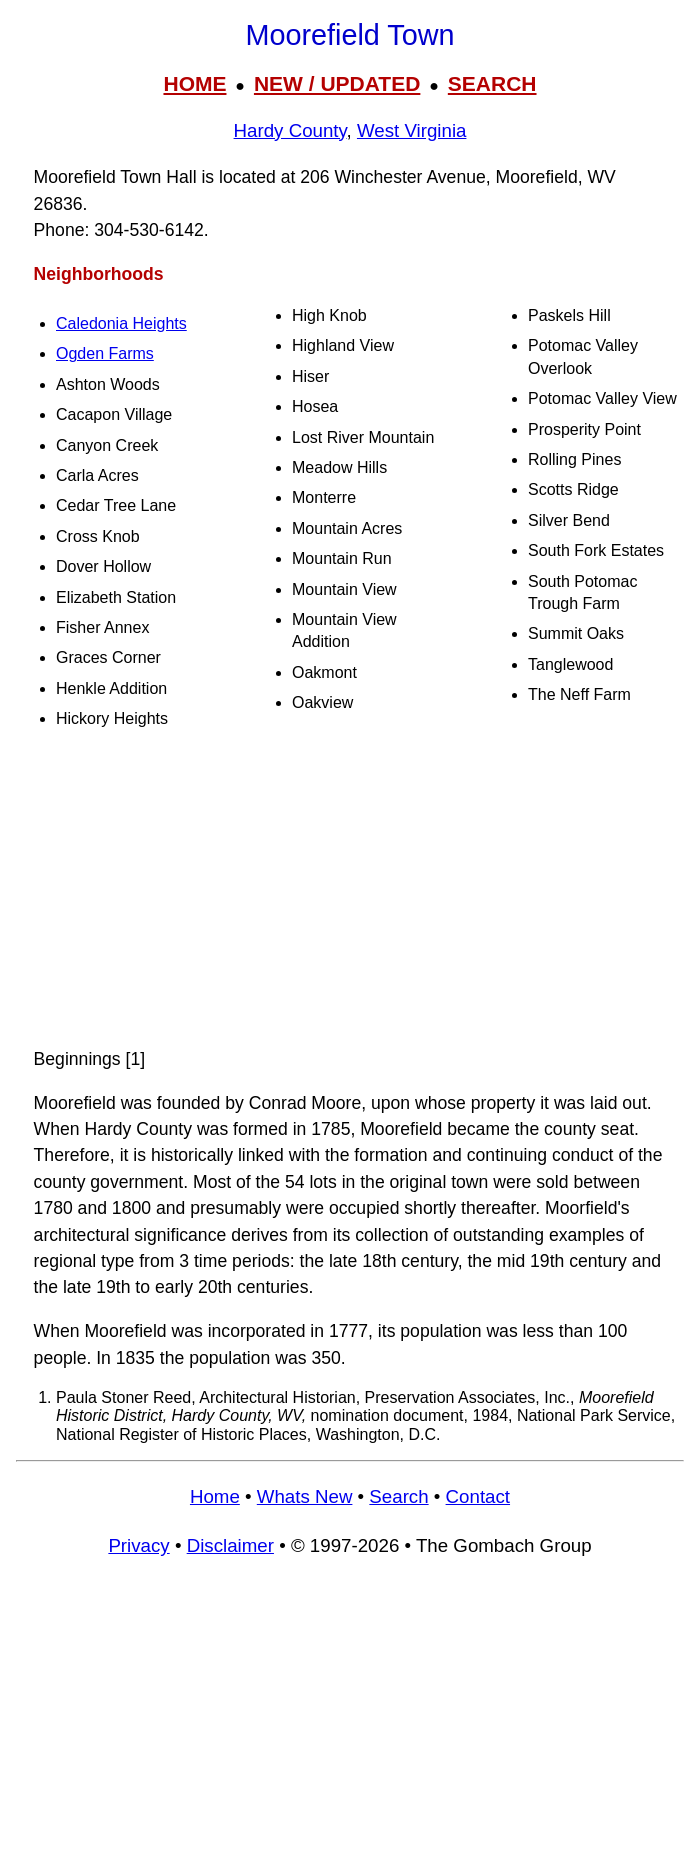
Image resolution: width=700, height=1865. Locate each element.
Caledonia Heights (121, 323)
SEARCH (492, 83)
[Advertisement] (350, 888)
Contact (478, 1496)
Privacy (138, 1545)
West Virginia (412, 130)
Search (398, 1496)
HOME (194, 83)
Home (215, 1496)
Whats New (305, 1496)
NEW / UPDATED (337, 83)
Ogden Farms (105, 353)
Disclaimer (230, 1545)
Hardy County (290, 130)
